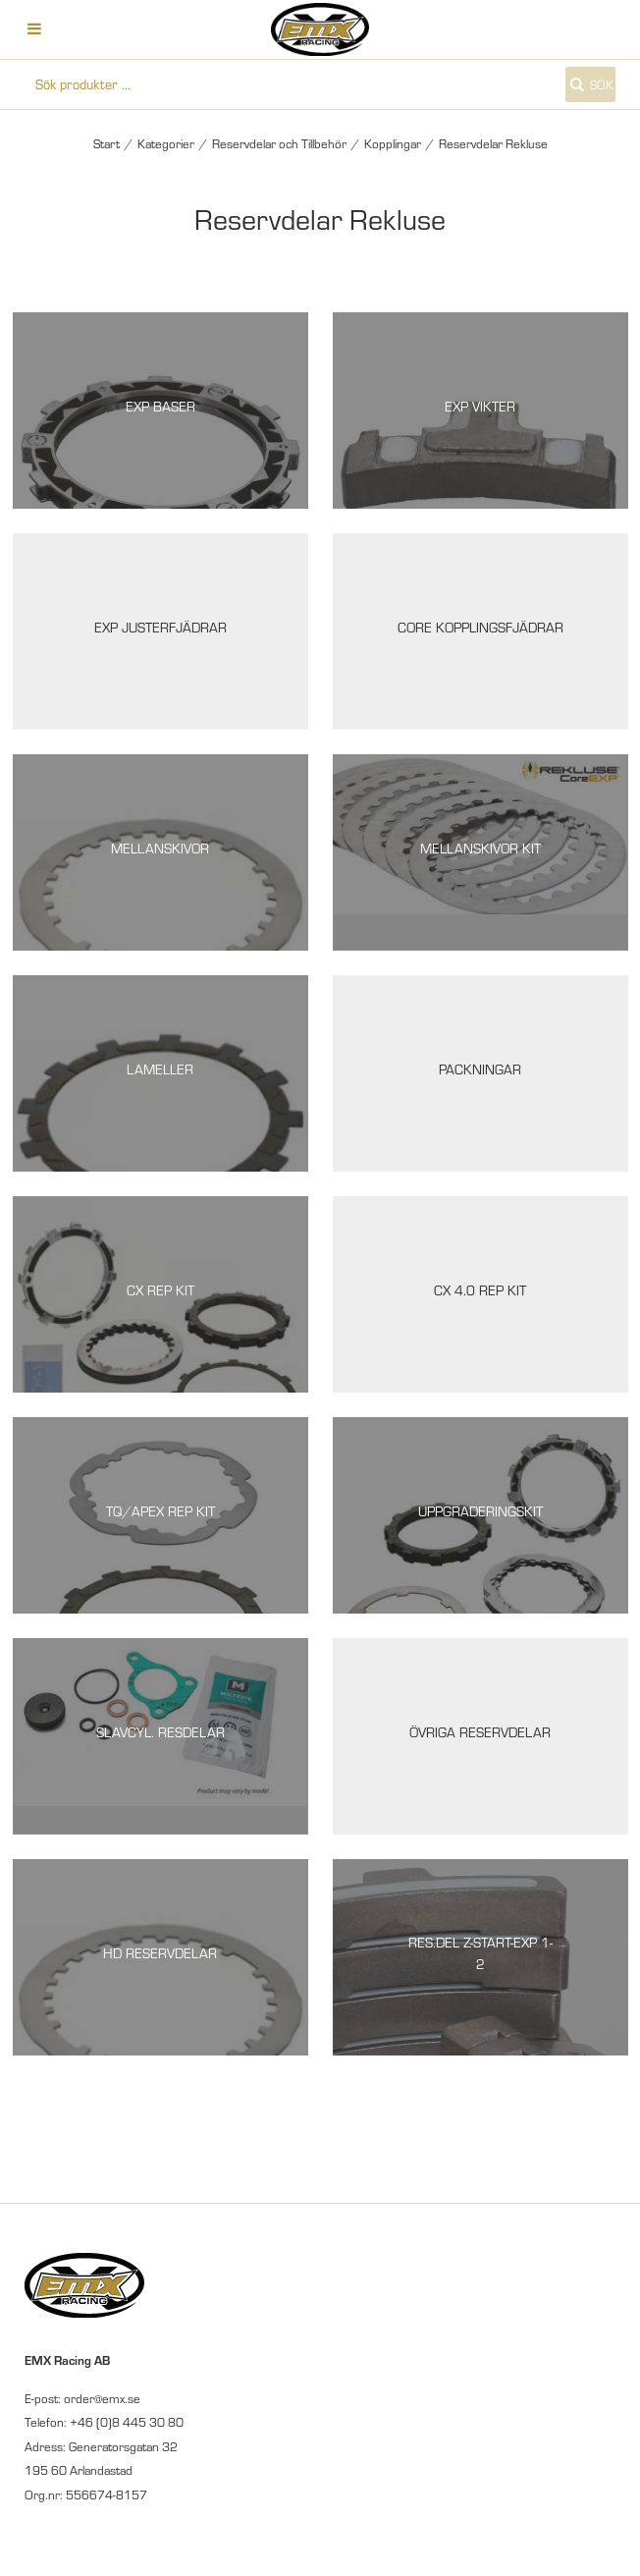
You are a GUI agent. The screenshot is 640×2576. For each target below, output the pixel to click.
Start (106, 143)
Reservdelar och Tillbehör (279, 143)
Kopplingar (392, 143)
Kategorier (165, 143)
